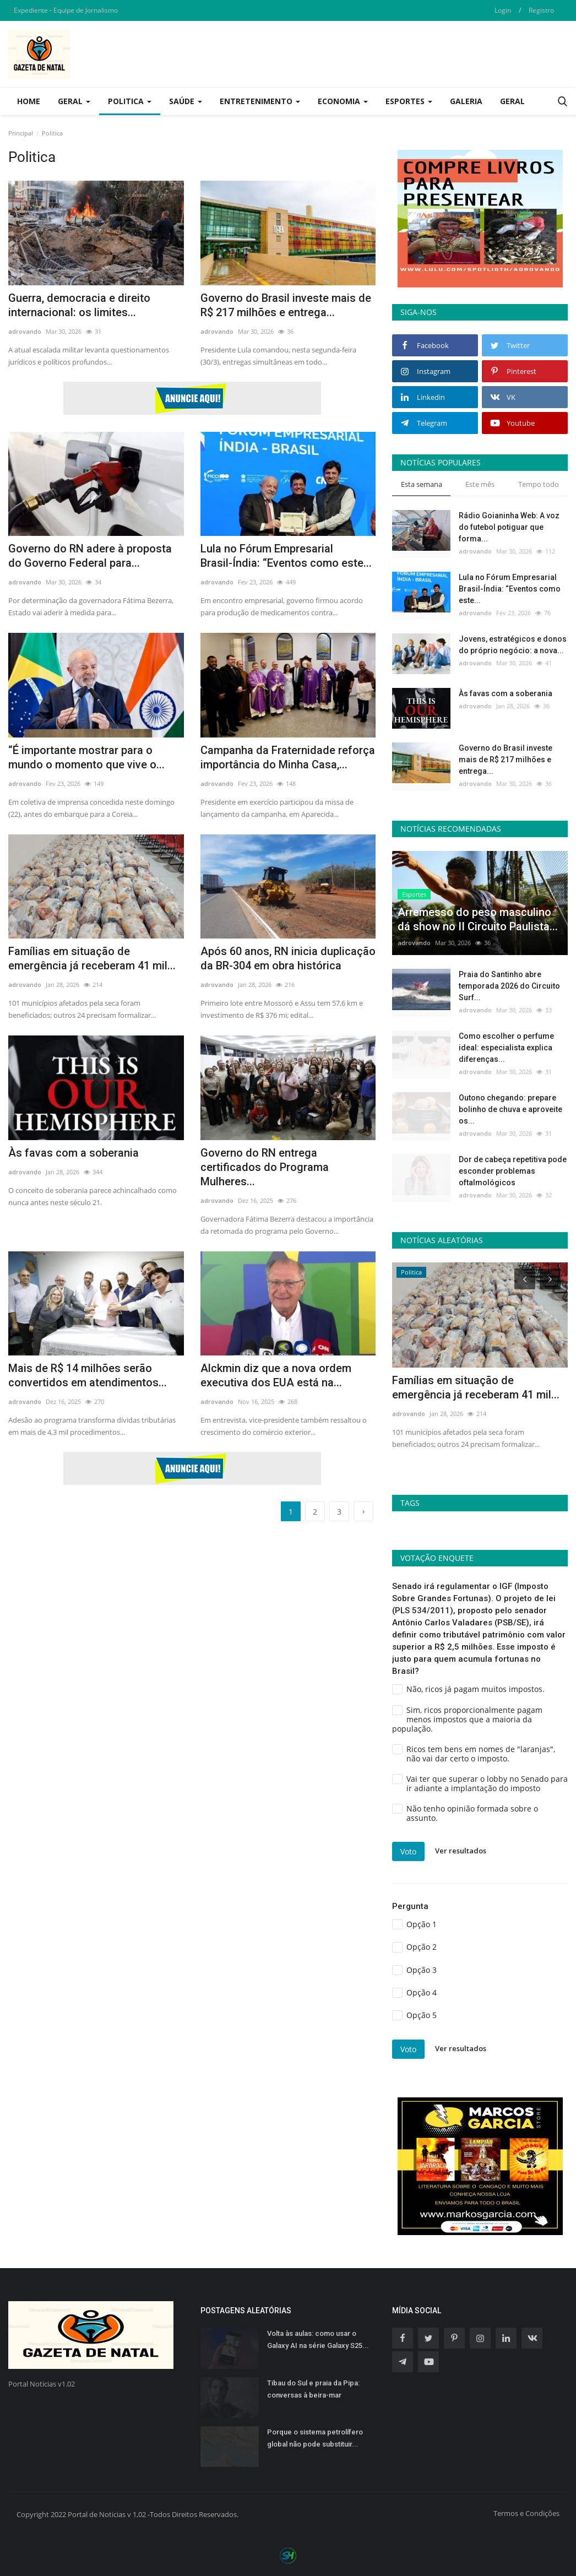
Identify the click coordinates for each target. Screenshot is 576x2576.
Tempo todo (538, 484)
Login (503, 10)
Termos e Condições (526, 2513)
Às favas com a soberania (73, 1152)
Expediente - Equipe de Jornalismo (66, 10)
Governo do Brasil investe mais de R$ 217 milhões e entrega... (285, 305)
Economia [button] (343, 101)
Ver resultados (460, 1851)
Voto (408, 1851)
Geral (512, 101)
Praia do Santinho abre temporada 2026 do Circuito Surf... (509, 986)
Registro (541, 10)
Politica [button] (129, 101)
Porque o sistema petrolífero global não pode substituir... (315, 2438)
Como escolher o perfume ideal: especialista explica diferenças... (506, 1048)
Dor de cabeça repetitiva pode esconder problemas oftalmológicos (513, 1171)
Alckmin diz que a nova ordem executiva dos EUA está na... (275, 1375)
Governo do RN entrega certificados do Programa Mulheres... (264, 1167)
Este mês (480, 484)
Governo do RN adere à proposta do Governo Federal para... (90, 556)
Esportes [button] (408, 101)
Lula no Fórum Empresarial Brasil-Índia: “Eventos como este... (286, 556)
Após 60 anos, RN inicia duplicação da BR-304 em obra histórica (288, 958)
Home (28, 101)
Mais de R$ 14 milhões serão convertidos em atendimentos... (87, 1375)
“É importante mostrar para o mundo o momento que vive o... (86, 757)
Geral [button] (74, 101)
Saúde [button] (185, 101)
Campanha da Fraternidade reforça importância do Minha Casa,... (287, 757)
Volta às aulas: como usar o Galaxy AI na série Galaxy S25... (318, 2339)
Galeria (466, 101)
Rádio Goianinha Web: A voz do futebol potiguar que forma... (509, 527)
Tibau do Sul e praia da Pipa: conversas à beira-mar (313, 2389)
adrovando (24, 331)
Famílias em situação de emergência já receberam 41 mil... (92, 958)
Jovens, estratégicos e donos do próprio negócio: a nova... (513, 644)
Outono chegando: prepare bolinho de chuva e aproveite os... (510, 1109)
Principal (20, 133)
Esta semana (421, 484)
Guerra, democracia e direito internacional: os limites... (79, 305)
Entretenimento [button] (260, 101)
